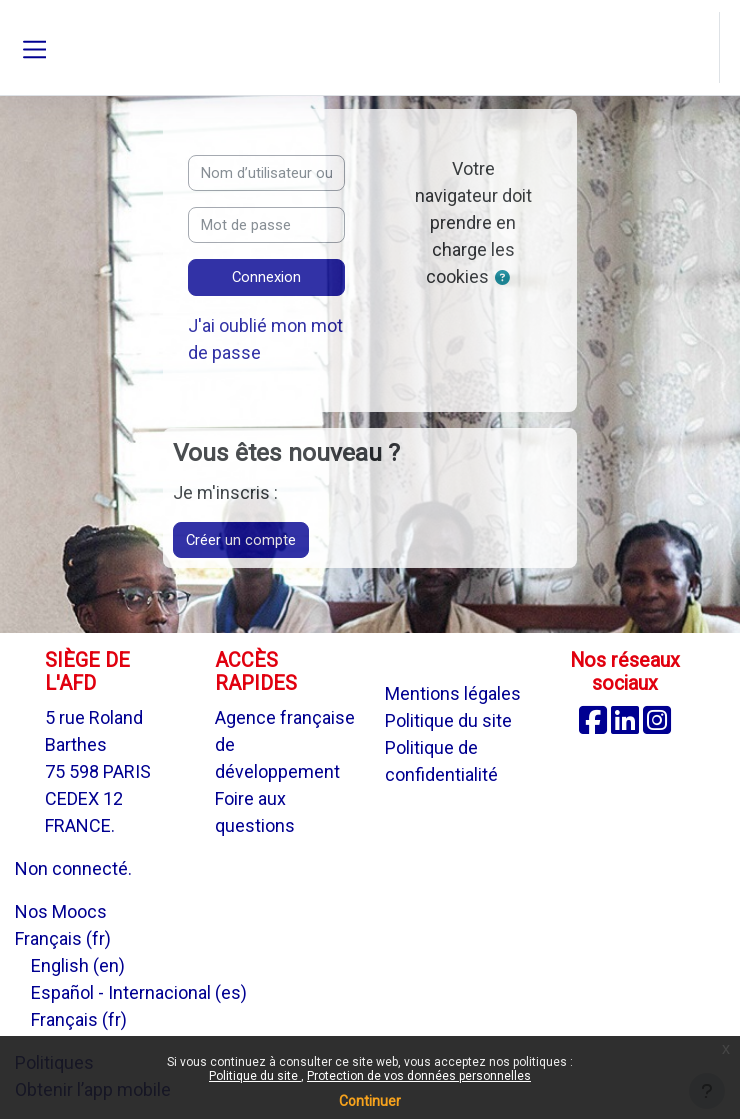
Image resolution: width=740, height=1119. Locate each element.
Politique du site (255, 1076)
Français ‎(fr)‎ (63, 938)
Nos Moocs (61, 911)
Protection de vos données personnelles (419, 1076)
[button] (702, 48)
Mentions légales (453, 693)
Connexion (266, 277)
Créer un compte (241, 540)
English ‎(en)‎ (78, 965)
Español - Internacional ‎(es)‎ (139, 992)
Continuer (370, 1101)
